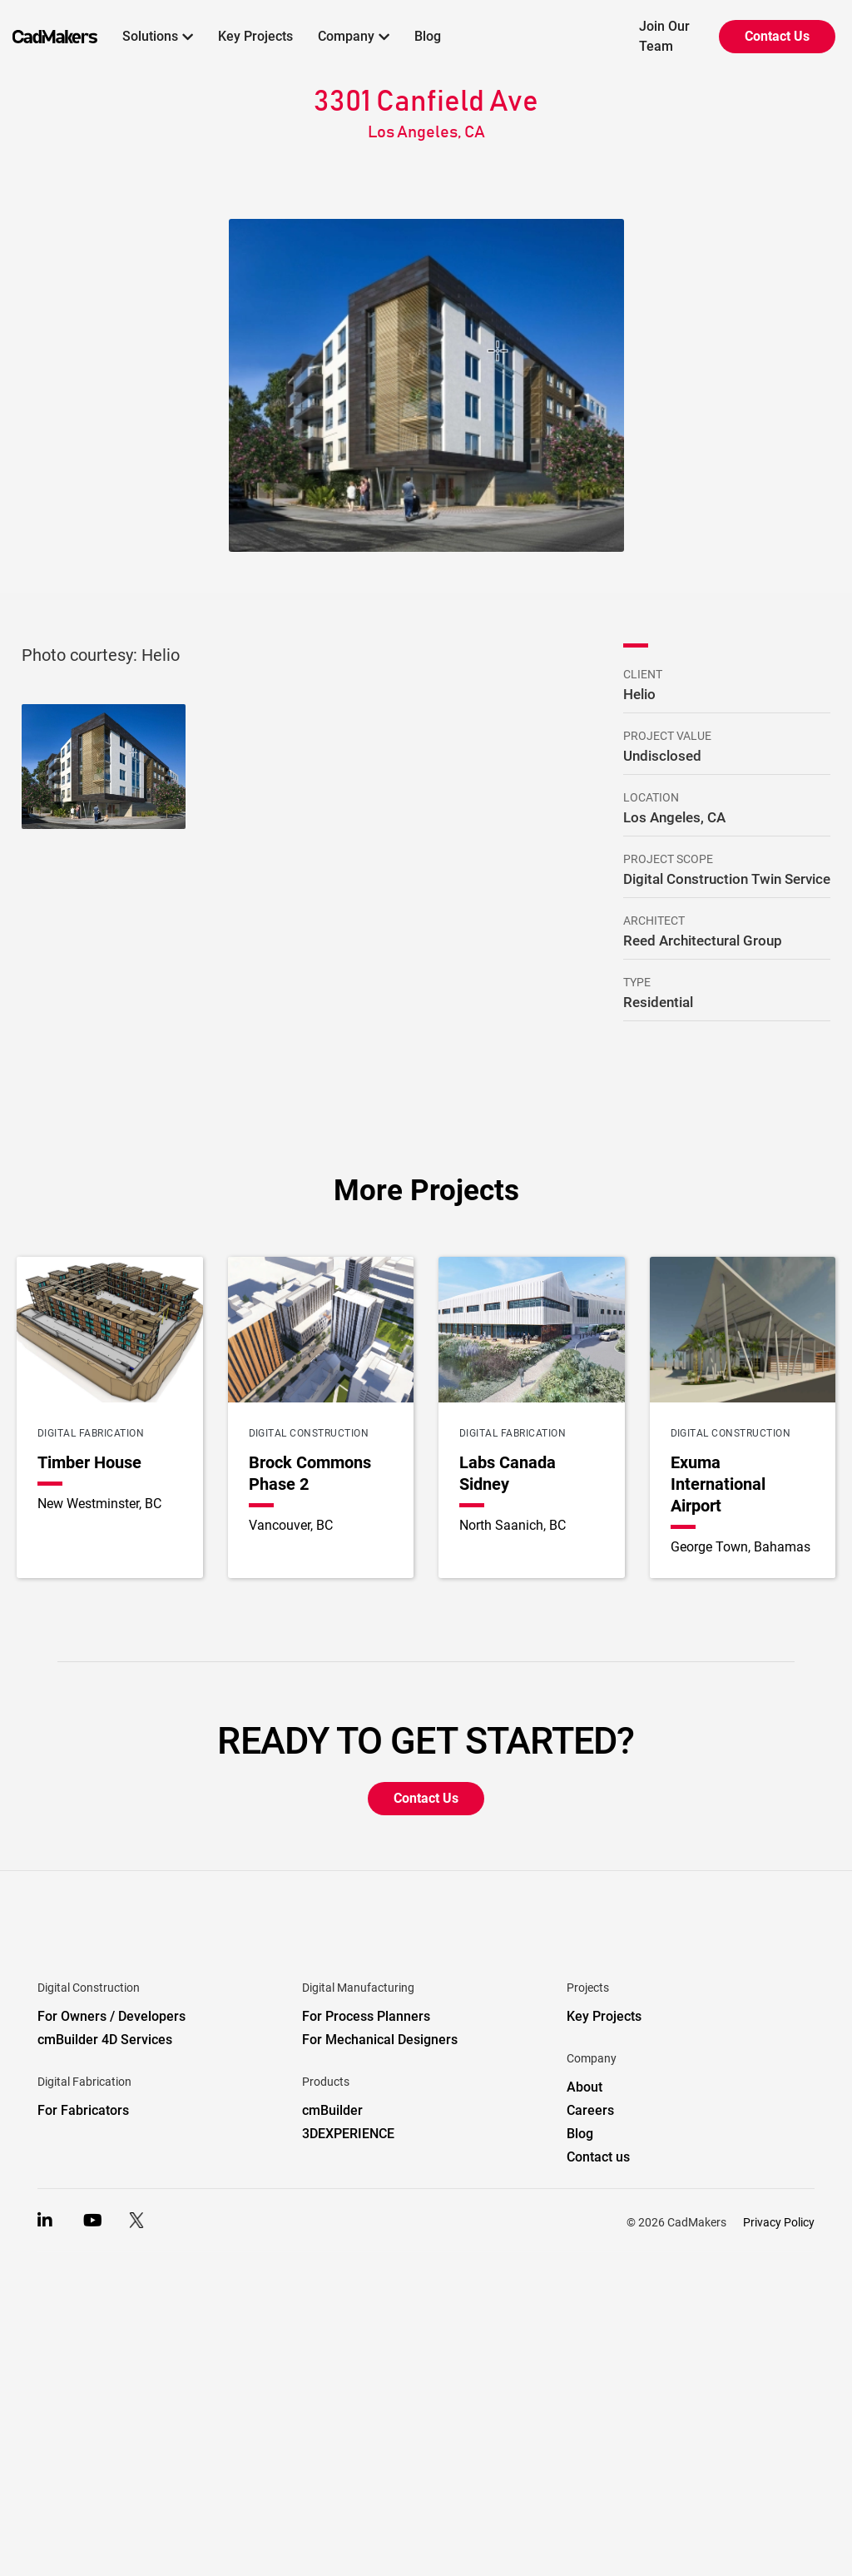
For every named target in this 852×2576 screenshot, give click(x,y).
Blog (427, 36)
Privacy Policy (779, 2222)
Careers (590, 2110)
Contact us (598, 2157)
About (584, 2087)
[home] (48, 36)
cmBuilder (332, 2110)
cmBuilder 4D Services (104, 2039)
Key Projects (255, 36)
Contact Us (777, 36)
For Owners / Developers (111, 2016)
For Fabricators (83, 2110)
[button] (157, 36)
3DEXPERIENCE (348, 2134)
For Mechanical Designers (380, 2039)
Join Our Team (664, 36)
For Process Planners (366, 2016)
